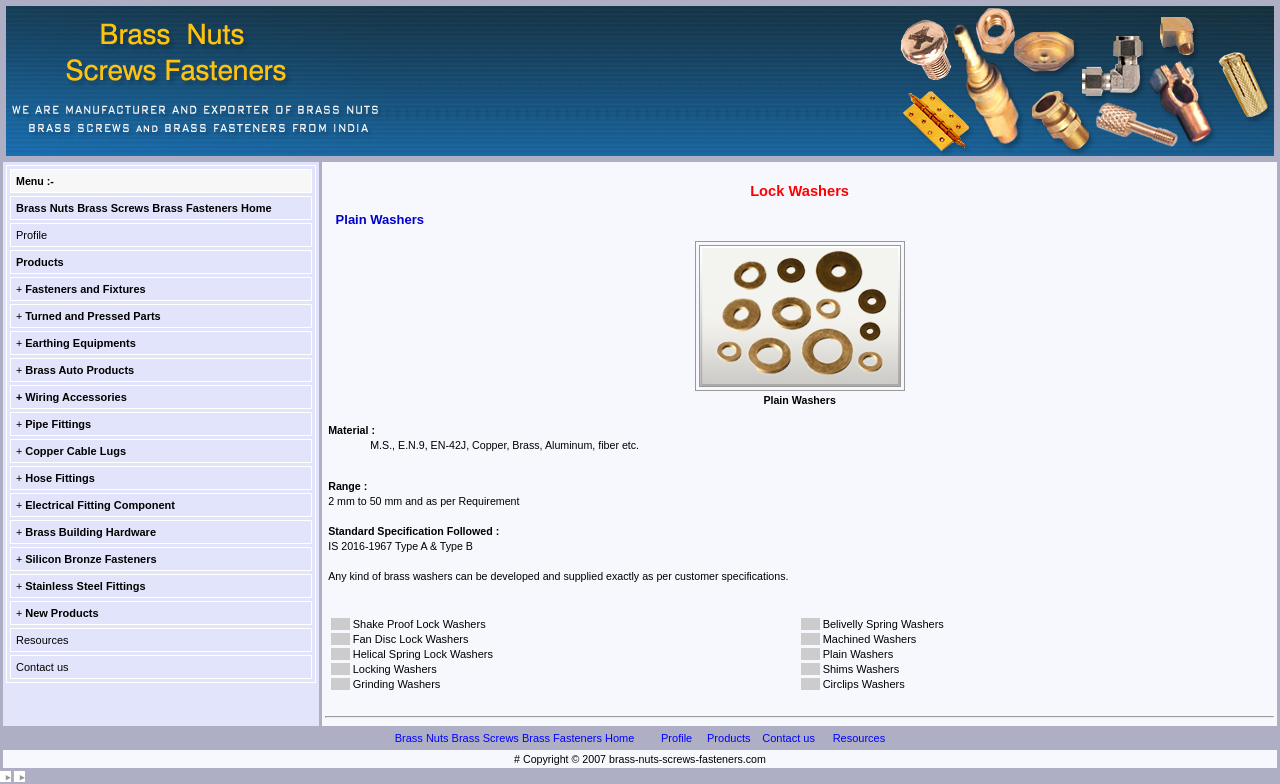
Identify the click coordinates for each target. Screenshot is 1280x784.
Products (40, 262)
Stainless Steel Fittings (85, 586)
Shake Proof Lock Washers (419, 624)
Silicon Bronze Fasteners (90, 559)
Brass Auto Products (79, 370)
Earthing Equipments (80, 343)
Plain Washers (858, 654)
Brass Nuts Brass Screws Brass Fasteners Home (144, 208)
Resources (42, 640)
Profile (31, 235)
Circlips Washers (864, 684)
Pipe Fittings (58, 424)
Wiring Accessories (76, 397)
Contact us (42, 667)
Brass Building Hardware (90, 532)
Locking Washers (395, 669)
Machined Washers (870, 639)
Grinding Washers (397, 684)
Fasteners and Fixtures (85, 289)
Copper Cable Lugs (75, 451)
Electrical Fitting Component (100, 505)
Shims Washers (861, 669)
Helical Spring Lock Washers (423, 654)
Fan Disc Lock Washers (411, 639)
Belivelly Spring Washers (883, 624)
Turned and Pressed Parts (93, 316)
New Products (61, 613)
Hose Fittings (60, 478)
